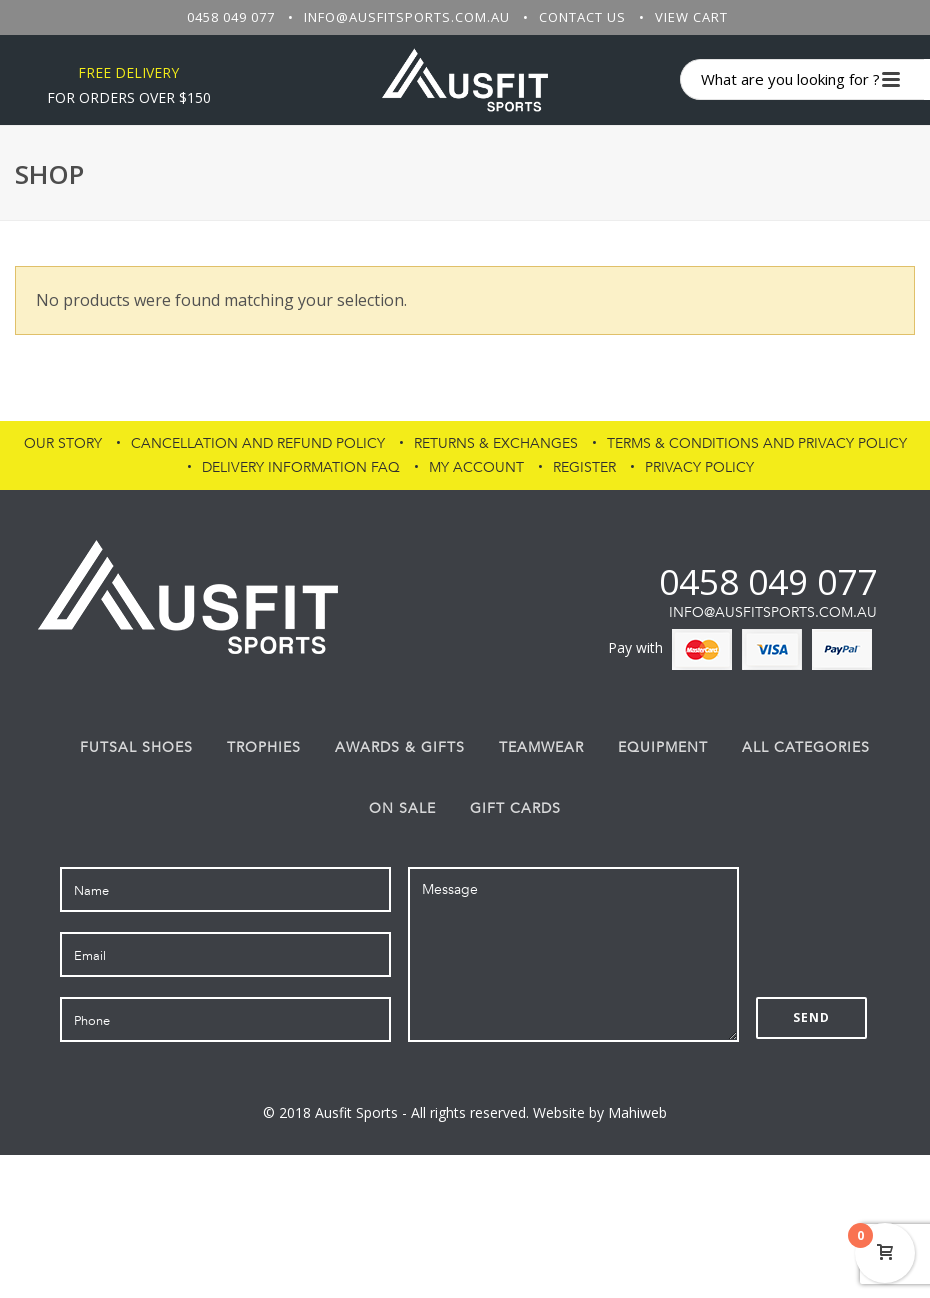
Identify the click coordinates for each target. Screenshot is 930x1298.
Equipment (663, 748)
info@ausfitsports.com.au (407, 17)
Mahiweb (637, 1112)
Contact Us (582, 17)
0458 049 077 (231, 17)
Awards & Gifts (400, 748)
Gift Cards (515, 809)
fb (608, 581)
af (642, 581)
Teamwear (541, 748)
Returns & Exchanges (496, 443)
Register (584, 467)
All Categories (806, 748)
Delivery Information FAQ (301, 467)
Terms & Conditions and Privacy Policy (757, 443)
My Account (476, 467)
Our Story (63, 443)
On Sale (402, 809)
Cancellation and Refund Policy (258, 443)
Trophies (264, 748)
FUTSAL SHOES (136, 748)
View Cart (691, 17)
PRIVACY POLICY (699, 467)
